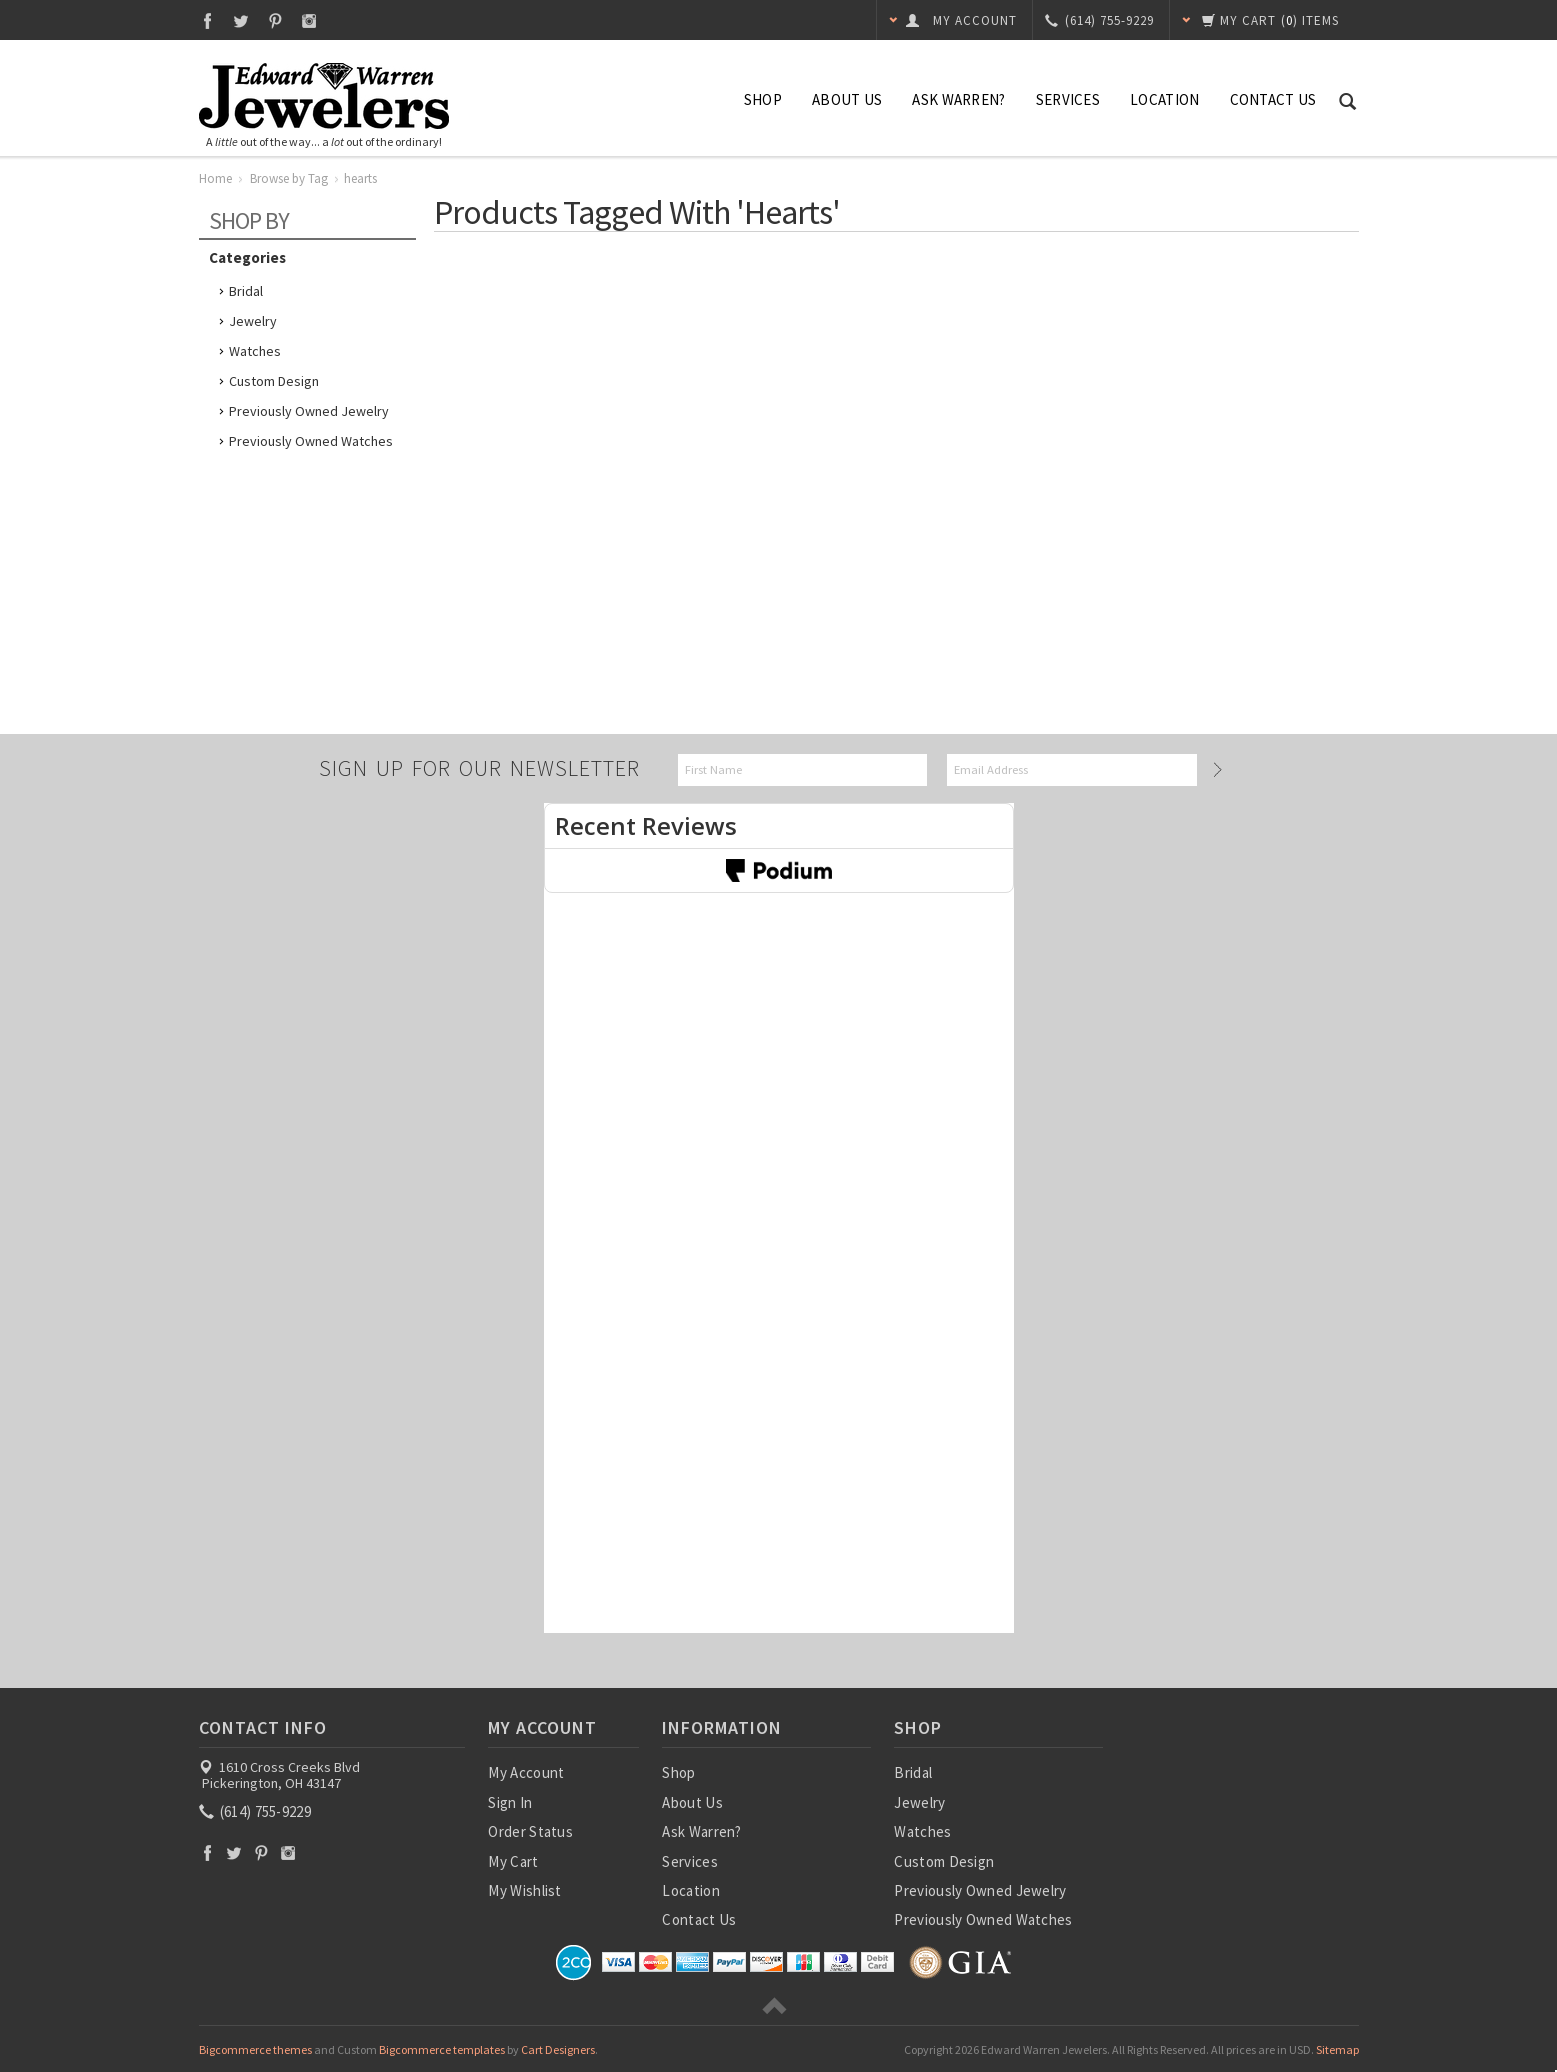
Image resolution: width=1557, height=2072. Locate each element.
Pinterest (275, 20)
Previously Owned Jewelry (309, 411)
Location (1164, 99)
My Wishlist (524, 1890)
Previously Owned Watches (311, 441)
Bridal (246, 291)
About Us (847, 99)
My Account (526, 1772)
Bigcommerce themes (255, 2049)
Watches (255, 351)
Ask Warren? (958, 99)
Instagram (309, 20)
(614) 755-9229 (257, 1811)
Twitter (241, 20)
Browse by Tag (289, 178)
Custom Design (274, 381)
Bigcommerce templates (442, 2049)
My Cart (513, 1861)
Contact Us (1273, 99)
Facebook (207, 20)
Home (215, 178)
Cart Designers (558, 2049)
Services (1068, 99)
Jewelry (253, 321)
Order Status (530, 1831)
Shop (763, 99)
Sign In (510, 1802)
